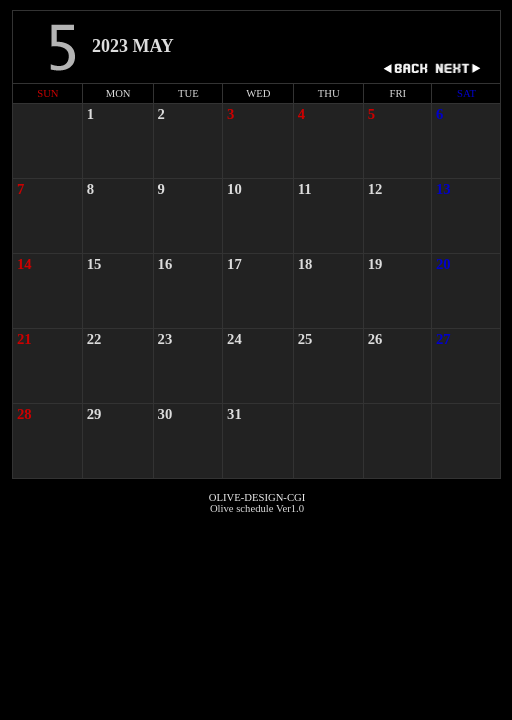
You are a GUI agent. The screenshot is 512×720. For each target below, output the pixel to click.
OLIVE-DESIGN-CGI (257, 497)
